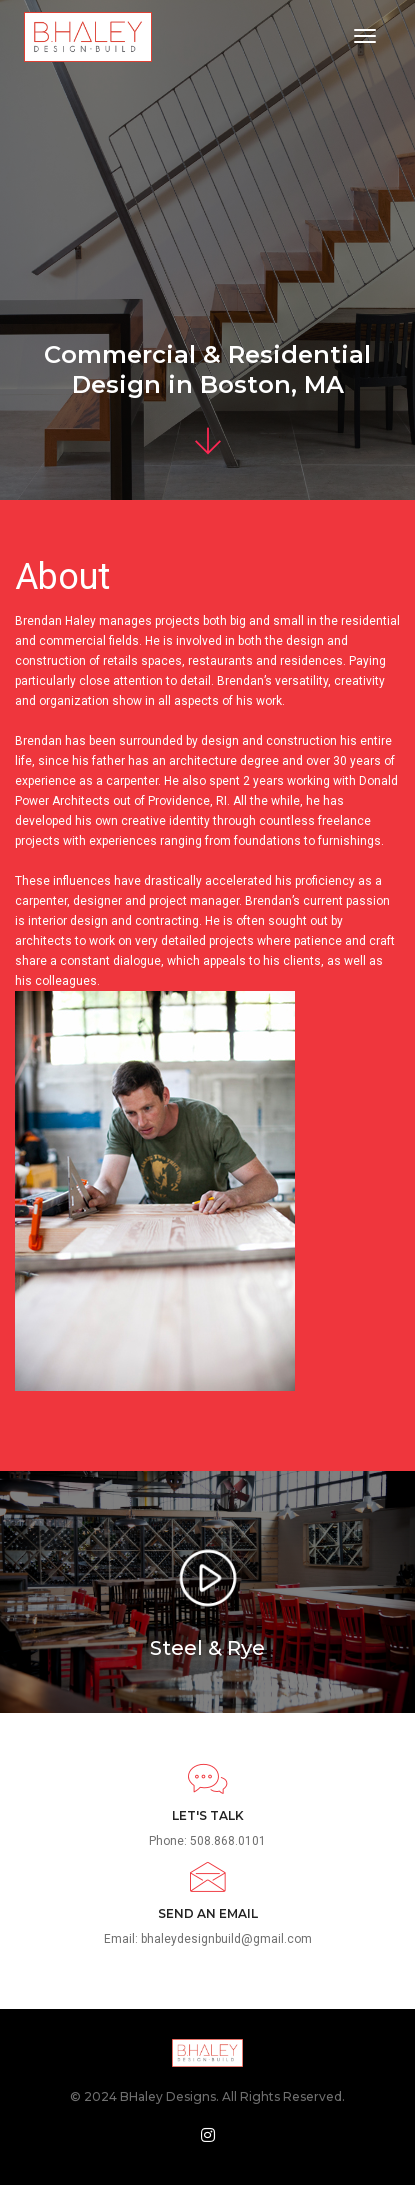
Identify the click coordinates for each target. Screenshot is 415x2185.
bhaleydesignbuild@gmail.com (226, 1939)
